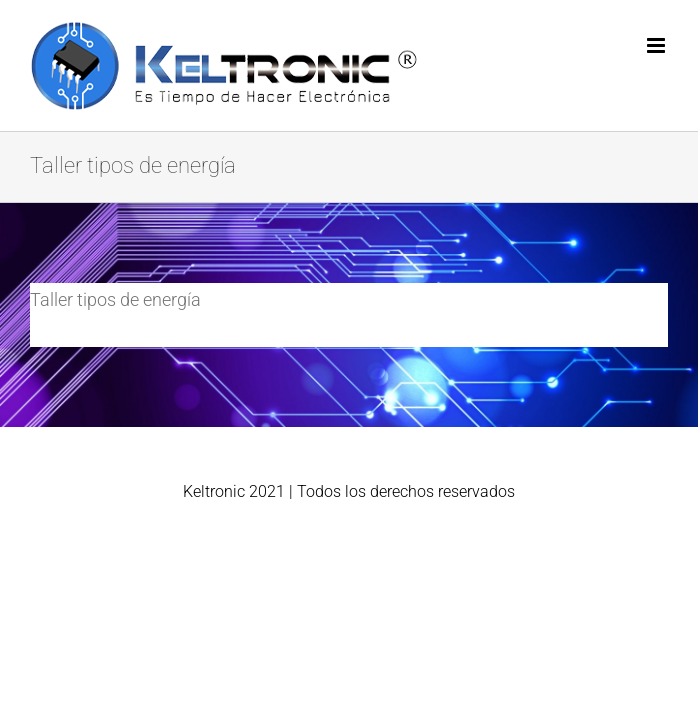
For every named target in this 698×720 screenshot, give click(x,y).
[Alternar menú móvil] (657, 45)
